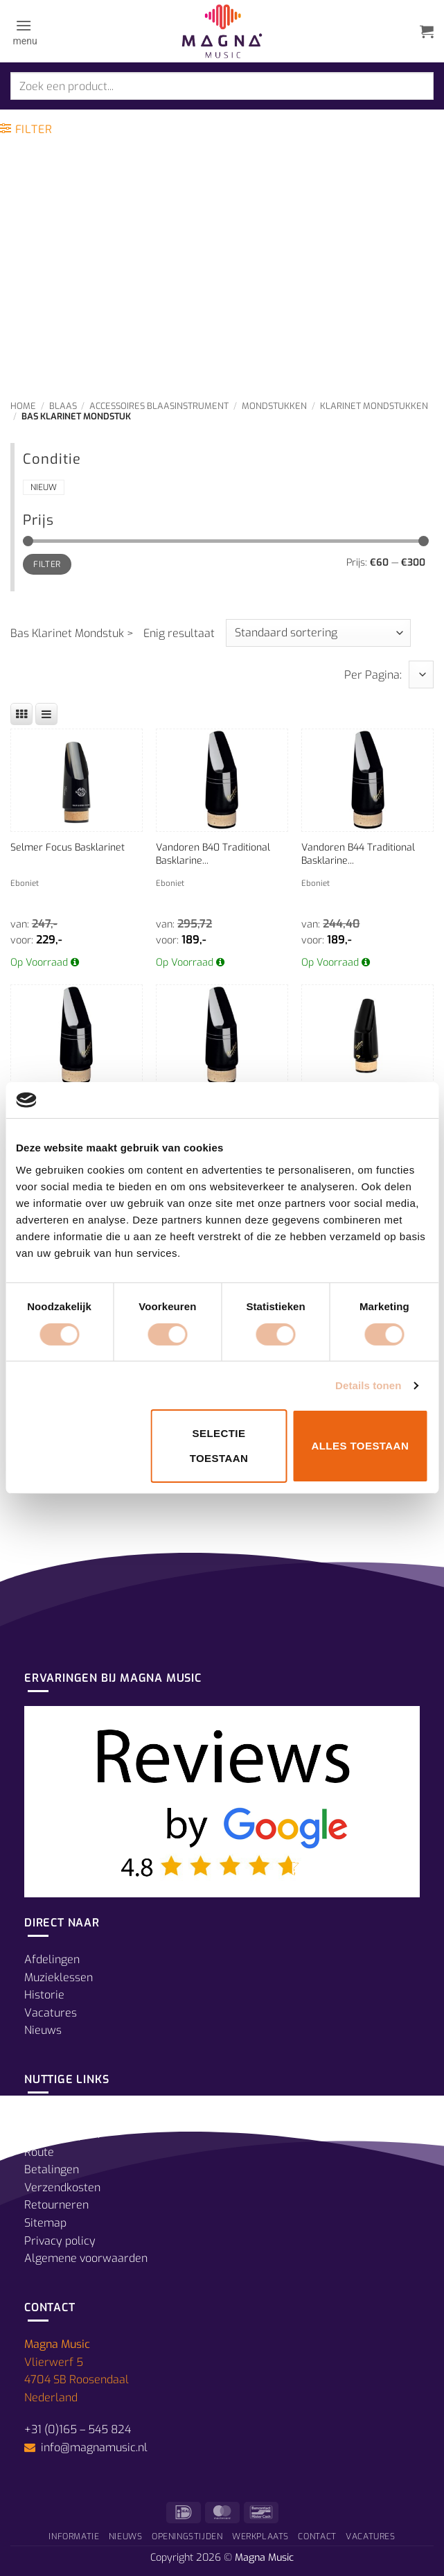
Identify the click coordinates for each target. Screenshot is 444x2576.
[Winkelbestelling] (318, 633)
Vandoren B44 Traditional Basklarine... (358, 854)
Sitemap (45, 2223)
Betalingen (51, 2169)
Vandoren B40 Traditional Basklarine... (213, 854)
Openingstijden (62, 2134)
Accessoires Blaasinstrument (159, 406)
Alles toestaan (360, 1446)
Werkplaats (260, 2536)
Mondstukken (274, 406)
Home (23, 406)
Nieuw (43, 487)
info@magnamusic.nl (93, 2447)
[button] (23, 31)
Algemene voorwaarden (86, 2258)
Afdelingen (52, 1959)
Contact (317, 2536)
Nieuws (43, 2030)
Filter (46, 564)
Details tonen (368, 1385)
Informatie (73, 2536)
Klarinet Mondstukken (374, 406)
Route (39, 2152)
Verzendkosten (62, 2187)
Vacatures (50, 2012)
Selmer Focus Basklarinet (67, 847)
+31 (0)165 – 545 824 (77, 2429)
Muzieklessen (58, 1977)
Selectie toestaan (219, 1445)
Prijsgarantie (57, 2116)
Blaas (63, 406)
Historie (44, 1994)
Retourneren (56, 2205)
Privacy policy (60, 2241)
